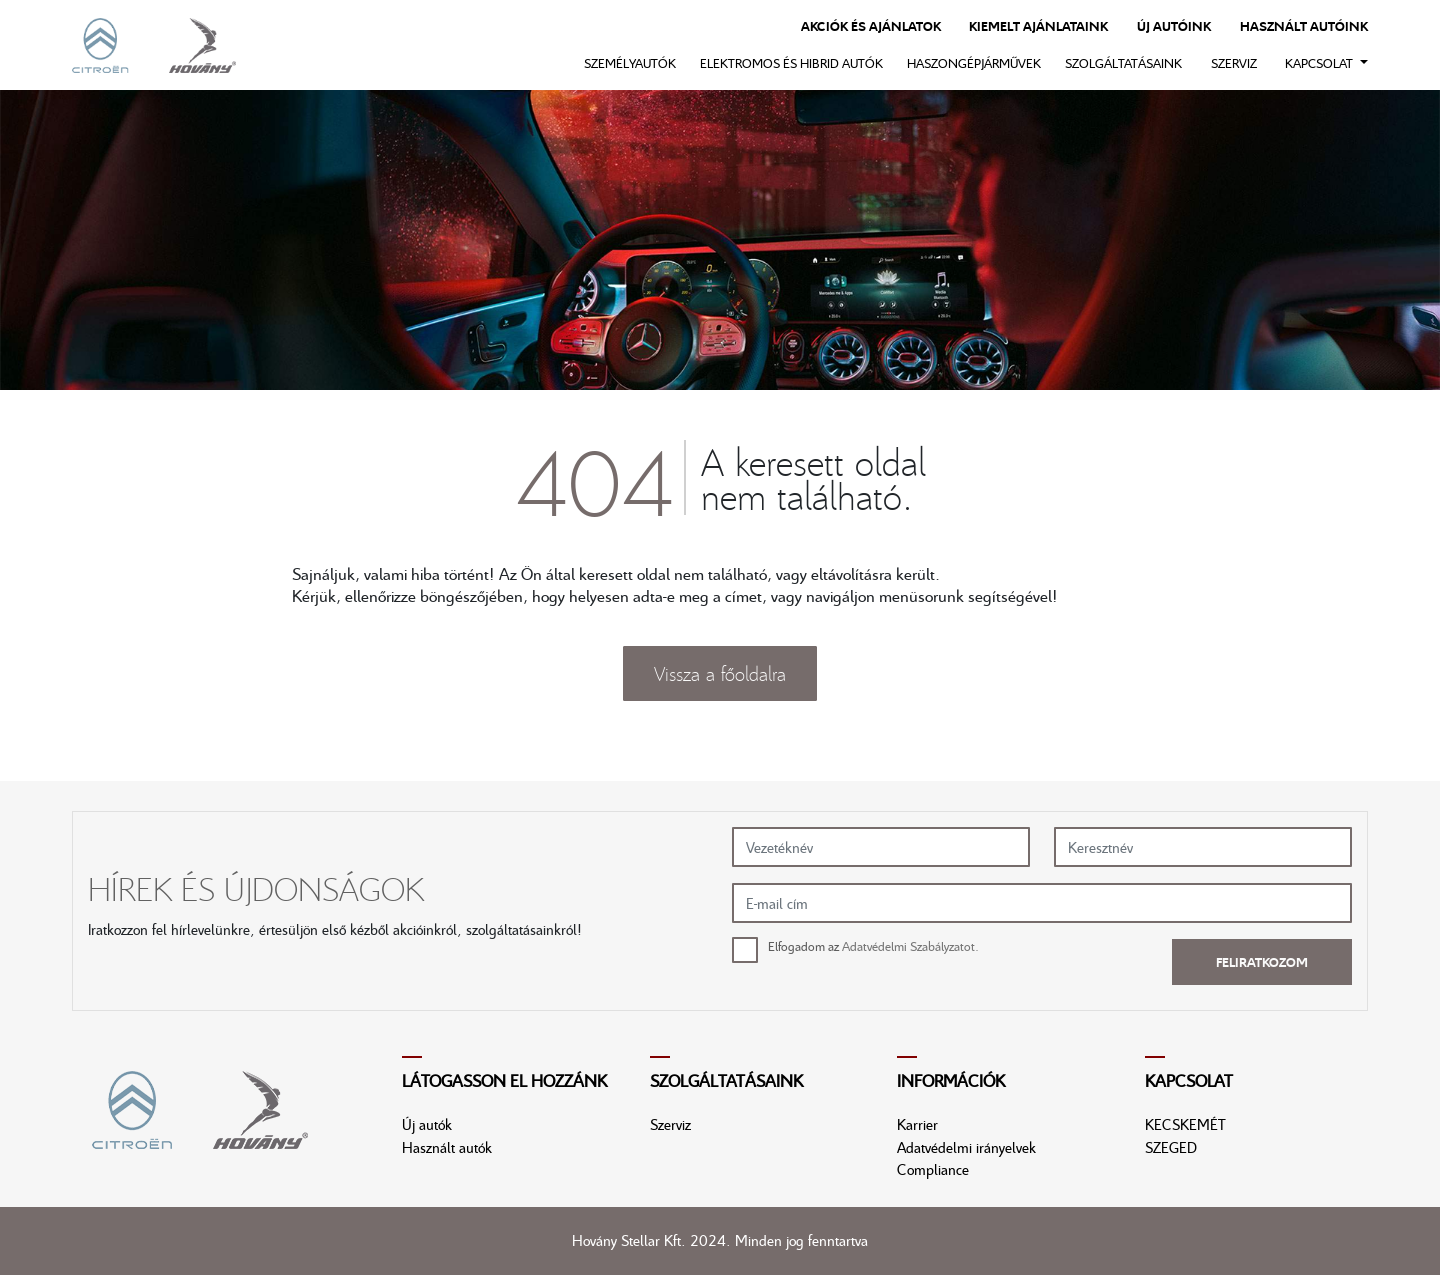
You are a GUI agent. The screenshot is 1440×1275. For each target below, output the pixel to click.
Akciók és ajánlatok (871, 26)
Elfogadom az (873, 946)
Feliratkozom (1262, 962)
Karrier (917, 1124)
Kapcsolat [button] (1320, 63)
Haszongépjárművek (974, 63)
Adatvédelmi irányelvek (966, 1147)
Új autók (427, 1124)
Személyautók (630, 63)
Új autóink (1174, 26)
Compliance (933, 1169)
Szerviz (1234, 63)
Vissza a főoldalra (720, 673)
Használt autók (447, 1147)
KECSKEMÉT (1185, 1124)
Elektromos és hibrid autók (791, 63)
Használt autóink (1304, 26)
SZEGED (1171, 1147)
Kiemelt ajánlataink (1038, 26)
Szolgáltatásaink (1123, 63)
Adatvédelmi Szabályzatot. (910, 946)
